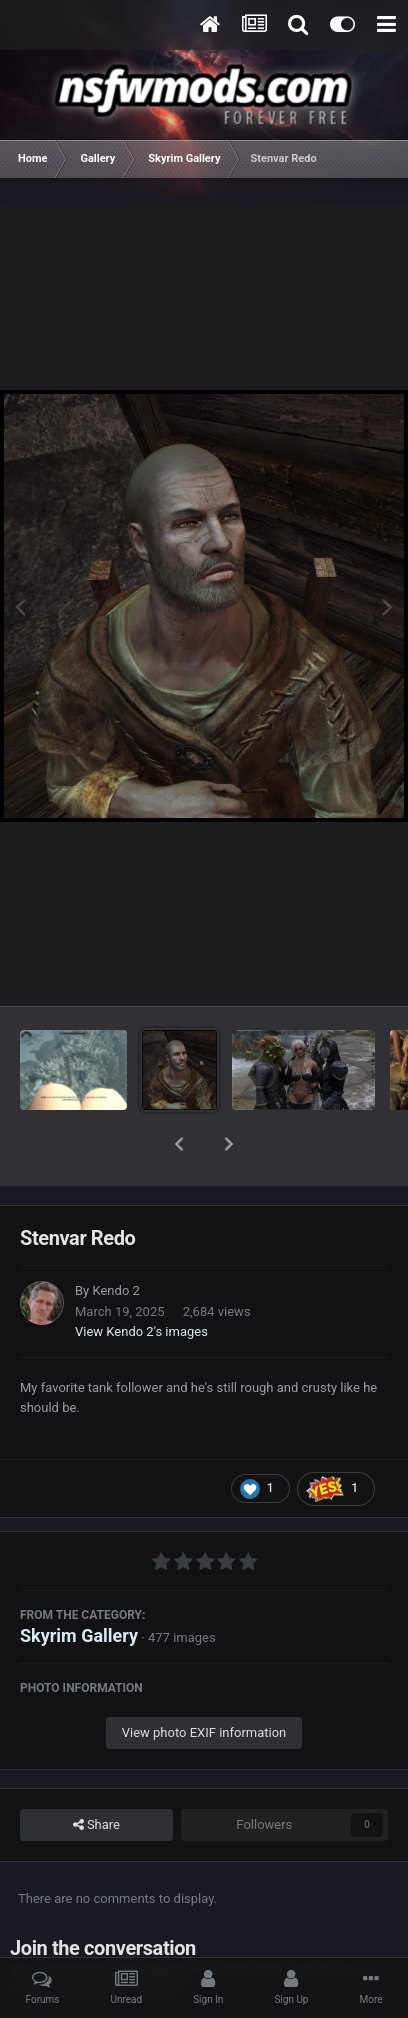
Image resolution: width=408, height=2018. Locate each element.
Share (96, 1773)
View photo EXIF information (204, 1680)
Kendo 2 (115, 1238)
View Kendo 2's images (141, 1279)
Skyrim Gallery (79, 1583)
